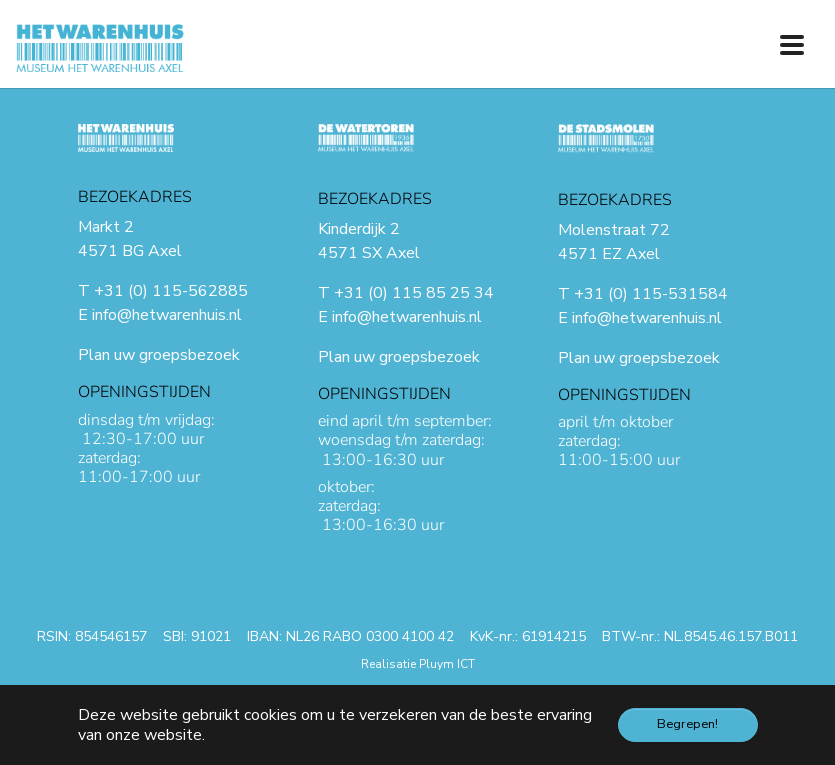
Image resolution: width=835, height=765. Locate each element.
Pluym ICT (447, 664)
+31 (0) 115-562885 (171, 291)
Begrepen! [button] (687, 724)
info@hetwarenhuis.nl (167, 315)
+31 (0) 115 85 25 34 (414, 293)
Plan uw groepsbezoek (159, 355)
